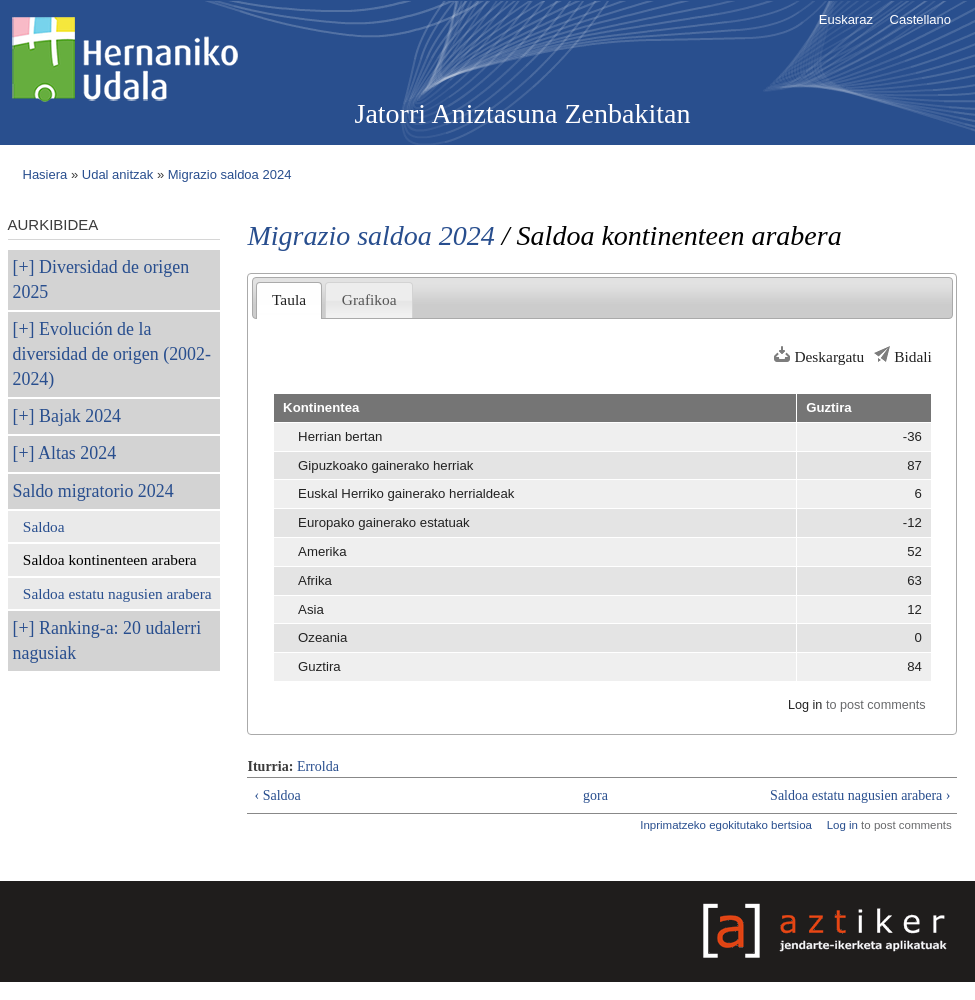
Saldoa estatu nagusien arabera (117, 593)
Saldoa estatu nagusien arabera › (860, 795)
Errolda (318, 766)
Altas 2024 (77, 453)
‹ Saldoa (277, 795)
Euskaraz (846, 19)
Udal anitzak (118, 174)
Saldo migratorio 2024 (93, 491)
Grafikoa (369, 299)
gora (595, 795)
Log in (805, 705)
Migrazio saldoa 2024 (230, 174)
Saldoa (44, 526)
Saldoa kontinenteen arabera (110, 559)
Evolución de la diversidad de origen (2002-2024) (112, 354)
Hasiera (45, 174)
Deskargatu (829, 356)
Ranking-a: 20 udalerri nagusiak (107, 640)
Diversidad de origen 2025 (101, 279)
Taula (289, 299)
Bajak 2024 (80, 416)
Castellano (920, 19)
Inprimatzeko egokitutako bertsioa (726, 825)
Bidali (913, 356)
